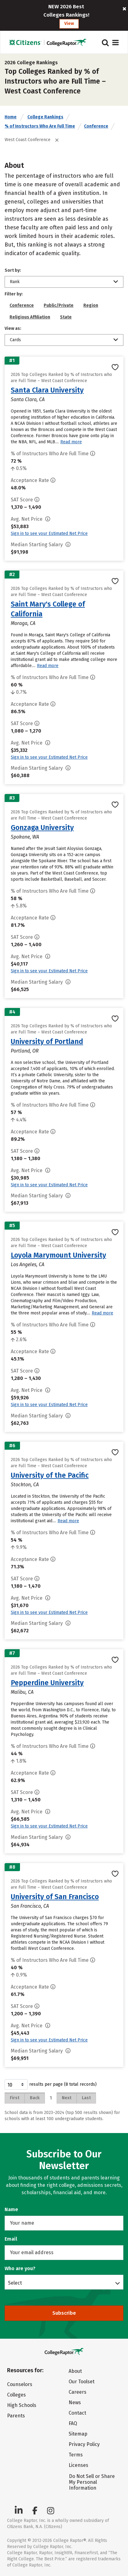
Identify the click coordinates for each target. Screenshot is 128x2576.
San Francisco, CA (30, 1906)
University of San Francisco (55, 1896)
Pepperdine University (47, 1682)
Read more (71, 441)
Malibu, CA (22, 1692)
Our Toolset (81, 2381)
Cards (15, 339)
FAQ (73, 2423)
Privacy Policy (84, 2444)
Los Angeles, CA (27, 1264)
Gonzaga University (42, 827)
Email (11, 2239)
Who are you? (20, 2268)
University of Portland (47, 1041)
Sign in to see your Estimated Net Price (49, 533)
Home (11, 117)
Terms (76, 2455)
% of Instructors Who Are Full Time (40, 126)
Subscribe (64, 2313)
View (69, 23)
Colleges (16, 2395)
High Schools (21, 2405)
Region (90, 305)
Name (11, 2209)
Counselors (19, 2384)
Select (15, 2283)
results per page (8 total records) (51, 2084)
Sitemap (78, 2434)
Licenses (78, 2465)
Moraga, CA (23, 623)
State (66, 317)
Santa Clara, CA (28, 399)
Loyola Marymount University (58, 1255)
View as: (13, 328)
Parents (16, 2416)
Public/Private (59, 305)
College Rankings (45, 117)
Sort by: (13, 270)
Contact (77, 2413)
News (75, 2402)
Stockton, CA (25, 1485)
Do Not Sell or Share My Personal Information (92, 2482)
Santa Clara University (47, 390)
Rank (15, 281)
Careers (77, 2392)
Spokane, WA (25, 837)
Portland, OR (25, 1051)
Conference (96, 126)
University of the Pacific (50, 1475)
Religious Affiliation (30, 317)
